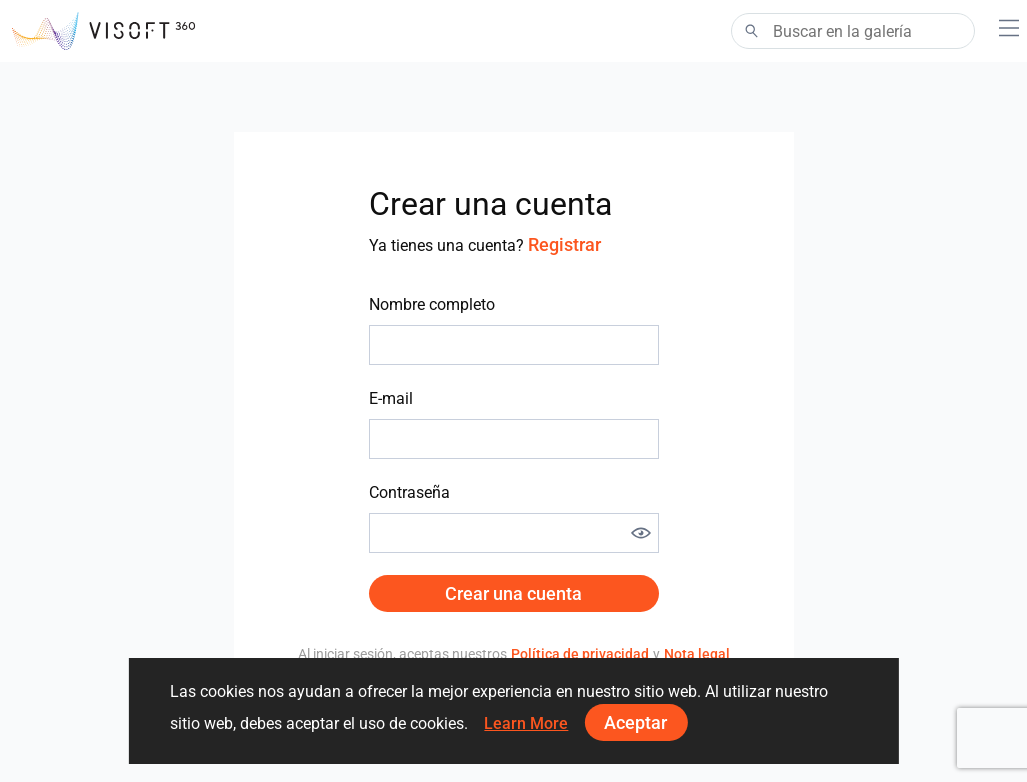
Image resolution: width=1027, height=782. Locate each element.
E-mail (391, 398)
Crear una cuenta (513, 593)
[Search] (853, 31)
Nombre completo (432, 304)
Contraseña (409, 492)
